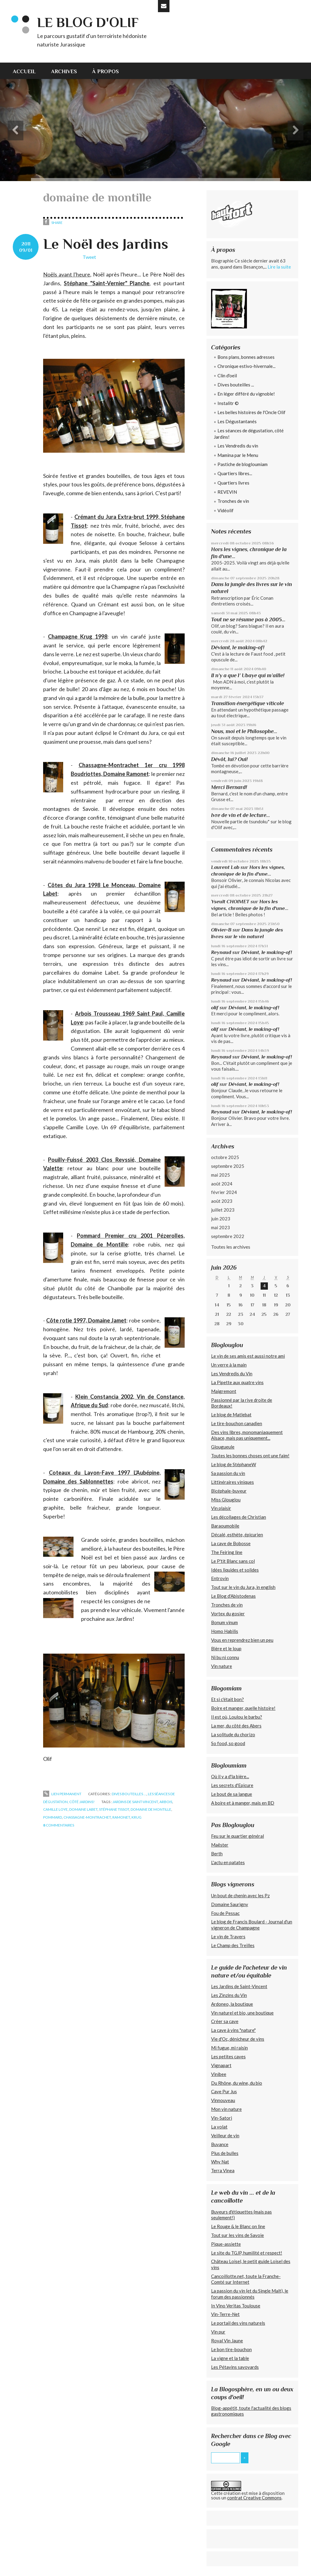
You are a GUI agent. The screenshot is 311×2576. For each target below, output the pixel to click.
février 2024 (224, 1192)
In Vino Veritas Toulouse (235, 2305)
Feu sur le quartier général (237, 1836)
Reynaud (221, 952)
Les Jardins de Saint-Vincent (239, 1986)
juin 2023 (220, 1218)
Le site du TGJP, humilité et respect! (246, 2252)
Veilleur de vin (225, 2135)
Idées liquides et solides (235, 1570)
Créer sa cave (224, 2021)
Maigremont (223, 1391)
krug (137, 1817)
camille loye (55, 1809)
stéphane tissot (114, 1809)
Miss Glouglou (226, 1499)
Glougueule (222, 1446)
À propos (105, 71)
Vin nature (221, 1666)
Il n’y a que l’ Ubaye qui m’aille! (247, 675)
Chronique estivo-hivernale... (246, 366)
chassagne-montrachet (87, 1817)
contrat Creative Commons (254, 2497)
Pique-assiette (226, 2244)
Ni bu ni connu (225, 1657)
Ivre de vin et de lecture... (240, 815)
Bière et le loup (226, 1648)
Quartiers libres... (234, 473)
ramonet (121, 1817)
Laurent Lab (225, 867)
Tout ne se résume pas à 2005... (248, 619)
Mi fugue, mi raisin (229, 2047)
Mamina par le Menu (237, 455)
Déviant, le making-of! (237, 647)
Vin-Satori (221, 2118)
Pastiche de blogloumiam (242, 464)
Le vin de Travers (228, 1936)
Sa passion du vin (228, 1473)
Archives (64, 71)
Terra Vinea (222, 2170)
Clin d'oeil (227, 375)
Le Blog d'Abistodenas (233, 1596)
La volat (219, 2126)
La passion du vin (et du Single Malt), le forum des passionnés (249, 2294)
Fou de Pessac (225, 1913)
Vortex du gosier (228, 1613)
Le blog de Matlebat (231, 1414)
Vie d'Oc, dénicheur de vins (237, 2039)
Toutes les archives (230, 1247)
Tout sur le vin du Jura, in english (243, 1587)
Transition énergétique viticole (247, 703)
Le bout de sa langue (231, 1794)
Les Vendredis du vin (237, 445)
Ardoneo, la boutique (232, 2004)
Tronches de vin (233, 501)
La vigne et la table (230, 2358)
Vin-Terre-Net (225, 2314)
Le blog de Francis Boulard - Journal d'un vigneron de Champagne (251, 1924)
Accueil (24, 71)
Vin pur (218, 2331)
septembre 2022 (227, 1236)
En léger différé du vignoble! (246, 393)
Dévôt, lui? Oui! (229, 759)
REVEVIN (227, 492)
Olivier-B (221, 930)
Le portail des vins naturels (238, 2323)
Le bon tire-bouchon (231, 2349)
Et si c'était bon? (227, 1699)
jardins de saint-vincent (135, 1801)
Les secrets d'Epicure (232, 1785)
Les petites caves (228, 2056)
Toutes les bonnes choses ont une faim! (250, 1455)
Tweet (89, 257)
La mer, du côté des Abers (236, 1725)
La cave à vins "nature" (233, 2030)
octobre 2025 (225, 1157)
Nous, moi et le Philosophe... (244, 731)
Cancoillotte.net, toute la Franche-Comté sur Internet (246, 2279)
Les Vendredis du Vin (231, 1373)
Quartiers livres (233, 482)
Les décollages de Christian (238, 1517)
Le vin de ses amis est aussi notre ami (248, 1356)
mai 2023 (220, 1227)
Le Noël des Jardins (105, 244)
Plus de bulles (224, 2153)
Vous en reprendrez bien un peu (242, 1640)
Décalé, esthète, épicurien (237, 1534)
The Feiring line (226, 1552)
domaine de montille (151, 1809)
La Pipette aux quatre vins (237, 1382)
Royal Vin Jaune (227, 2340)
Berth (217, 1853)
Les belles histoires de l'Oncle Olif (251, 412)
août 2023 (221, 1201)
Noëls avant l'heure (66, 274)
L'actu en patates (228, 1862)
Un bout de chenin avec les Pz (240, 1895)
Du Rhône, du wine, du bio (236, 2083)
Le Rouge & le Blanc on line (238, 2226)
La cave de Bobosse (231, 1543)
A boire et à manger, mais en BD (242, 1803)
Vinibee (218, 2074)
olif (214, 1007)
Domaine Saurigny (229, 1904)
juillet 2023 (222, 1210)
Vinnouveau (223, 2100)
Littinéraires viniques (232, 1482)
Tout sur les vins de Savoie (237, 2235)
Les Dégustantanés (237, 421)
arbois (165, 1801)
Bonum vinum (224, 1622)
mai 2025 (220, 1175)
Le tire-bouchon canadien (236, 1423)
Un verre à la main (229, 1364)
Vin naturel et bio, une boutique (242, 2012)
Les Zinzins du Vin (229, 1995)
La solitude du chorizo (233, 1734)
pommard (52, 1817)
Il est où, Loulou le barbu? (236, 1717)
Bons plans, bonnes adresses (246, 357)
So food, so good (228, 1743)
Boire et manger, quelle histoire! (243, 1708)
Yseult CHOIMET (230, 901)
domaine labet (83, 1809)
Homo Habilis (224, 1631)
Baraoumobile (225, 1525)
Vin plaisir (221, 1508)
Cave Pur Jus (224, 2091)
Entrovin (220, 1578)
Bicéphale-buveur (229, 1491)
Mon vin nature (226, 2109)
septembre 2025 (227, 1166)
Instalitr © (228, 403)
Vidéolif (225, 510)
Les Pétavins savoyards (235, 2367)
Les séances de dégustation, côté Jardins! (249, 434)
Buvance (219, 2144)
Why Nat (220, 2161)
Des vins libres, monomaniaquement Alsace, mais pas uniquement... (247, 1435)
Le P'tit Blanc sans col (233, 1561)
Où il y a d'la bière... (230, 1776)
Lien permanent (62, 1794)
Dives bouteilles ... (129, 1794)
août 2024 (221, 1183)
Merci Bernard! (229, 787)
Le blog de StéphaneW (233, 1464)
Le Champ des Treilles (233, 1945)
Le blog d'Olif (87, 22)
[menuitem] (28, 71)
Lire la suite (279, 266)
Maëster (219, 1844)
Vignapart (221, 2065)
